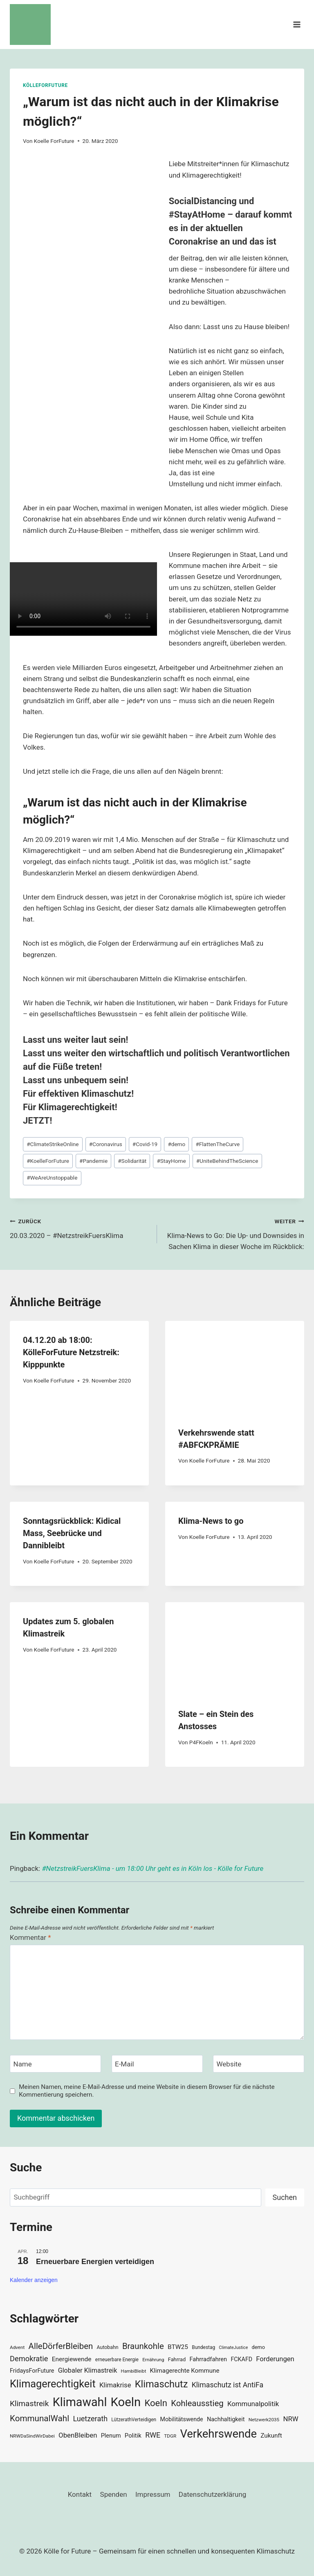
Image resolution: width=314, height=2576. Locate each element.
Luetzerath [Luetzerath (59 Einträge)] (90, 2418)
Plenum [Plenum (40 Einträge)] (111, 2435)
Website (229, 2064)
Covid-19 (144, 1144)
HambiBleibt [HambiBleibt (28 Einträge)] (133, 2371)
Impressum (152, 2494)
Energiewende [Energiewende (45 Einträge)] (72, 2359)
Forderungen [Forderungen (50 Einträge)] (275, 2359)
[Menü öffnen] (296, 24)
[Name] (55, 2064)
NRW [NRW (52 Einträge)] (290, 2419)
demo (176, 1144)
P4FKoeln (201, 1742)
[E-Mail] (157, 2064)
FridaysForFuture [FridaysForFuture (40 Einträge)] (32, 2370)
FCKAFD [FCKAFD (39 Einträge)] (241, 2359)
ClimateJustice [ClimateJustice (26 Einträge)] (233, 2347)
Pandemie (93, 1161)
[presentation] (234, 1367)
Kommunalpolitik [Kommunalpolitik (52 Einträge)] (253, 2404)
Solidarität (132, 1161)
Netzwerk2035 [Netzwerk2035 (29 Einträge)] (264, 2419)
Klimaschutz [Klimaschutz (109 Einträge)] (161, 2384)
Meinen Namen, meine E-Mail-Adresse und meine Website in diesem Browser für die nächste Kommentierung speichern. (146, 2091)
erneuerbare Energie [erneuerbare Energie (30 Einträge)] (117, 2359)
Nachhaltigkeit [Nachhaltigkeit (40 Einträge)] (226, 2419)
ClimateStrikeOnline (52, 1144)
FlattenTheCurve (217, 1144)
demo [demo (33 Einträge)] (258, 2347)
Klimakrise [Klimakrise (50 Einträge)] (115, 2385)
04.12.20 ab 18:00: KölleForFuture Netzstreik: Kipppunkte (71, 1352)
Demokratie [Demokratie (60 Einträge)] (29, 2358)
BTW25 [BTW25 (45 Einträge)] (178, 2347)
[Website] (258, 2064)
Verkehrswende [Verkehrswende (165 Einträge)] (218, 2433)
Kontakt (80, 2494)
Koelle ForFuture (54, 141)
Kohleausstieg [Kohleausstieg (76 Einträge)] (197, 2403)
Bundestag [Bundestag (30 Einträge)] (203, 2347)
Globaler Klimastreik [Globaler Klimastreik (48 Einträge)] (87, 2370)
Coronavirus (105, 1144)
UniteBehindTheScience (227, 1161)
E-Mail (124, 2064)
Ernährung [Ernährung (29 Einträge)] (153, 2359)
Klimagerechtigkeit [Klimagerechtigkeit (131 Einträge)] (53, 2384)
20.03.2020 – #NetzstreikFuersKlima (80, 1228)
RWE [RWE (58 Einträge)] (152, 2435)
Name (22, 2064)
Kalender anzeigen (34, 2280)
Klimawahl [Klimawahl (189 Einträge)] (80, 2402)
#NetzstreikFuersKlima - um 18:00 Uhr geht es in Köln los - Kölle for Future (152, 1868)
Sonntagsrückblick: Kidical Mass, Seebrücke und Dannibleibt (72, 1533)
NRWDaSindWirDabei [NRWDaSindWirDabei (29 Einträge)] (32, 2436)
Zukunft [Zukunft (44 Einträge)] (271, 2435)
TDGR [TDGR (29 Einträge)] (170, 2436)
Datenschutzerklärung (212, 2494)
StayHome (171, 1161)
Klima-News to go (211, 1521)
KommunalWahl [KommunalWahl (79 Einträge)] (39, 2418)
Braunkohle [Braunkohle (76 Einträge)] (143, 2346)
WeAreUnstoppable (52, 1177)
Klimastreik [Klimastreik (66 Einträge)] (29, 2403)
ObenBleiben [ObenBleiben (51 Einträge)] (77, 2435)
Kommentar (30, 1937)
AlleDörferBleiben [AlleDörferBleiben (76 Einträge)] (61, 2346)
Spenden (113, 2494)
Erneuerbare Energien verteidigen (95, 2262)
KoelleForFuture (48, 1161)
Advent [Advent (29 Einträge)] (17, 2347)
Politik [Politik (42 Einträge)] (133, 2435)
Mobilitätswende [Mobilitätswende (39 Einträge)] (181, 2419)
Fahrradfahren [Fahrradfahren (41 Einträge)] (208, 2359)
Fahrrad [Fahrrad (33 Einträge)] (177, 2359)
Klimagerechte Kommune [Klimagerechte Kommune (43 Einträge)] (185, 2370)
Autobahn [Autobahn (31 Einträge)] (108, 2347)
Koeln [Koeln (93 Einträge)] (155, 2403)
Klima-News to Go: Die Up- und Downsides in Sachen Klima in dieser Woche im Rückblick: (234, 1233)
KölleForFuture (45, 85)
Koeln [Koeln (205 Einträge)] (126, 2402)
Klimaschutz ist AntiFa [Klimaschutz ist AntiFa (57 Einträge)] (227, 2385)
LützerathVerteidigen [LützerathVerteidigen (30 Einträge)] (133, 2419)
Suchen (285, 2197)
